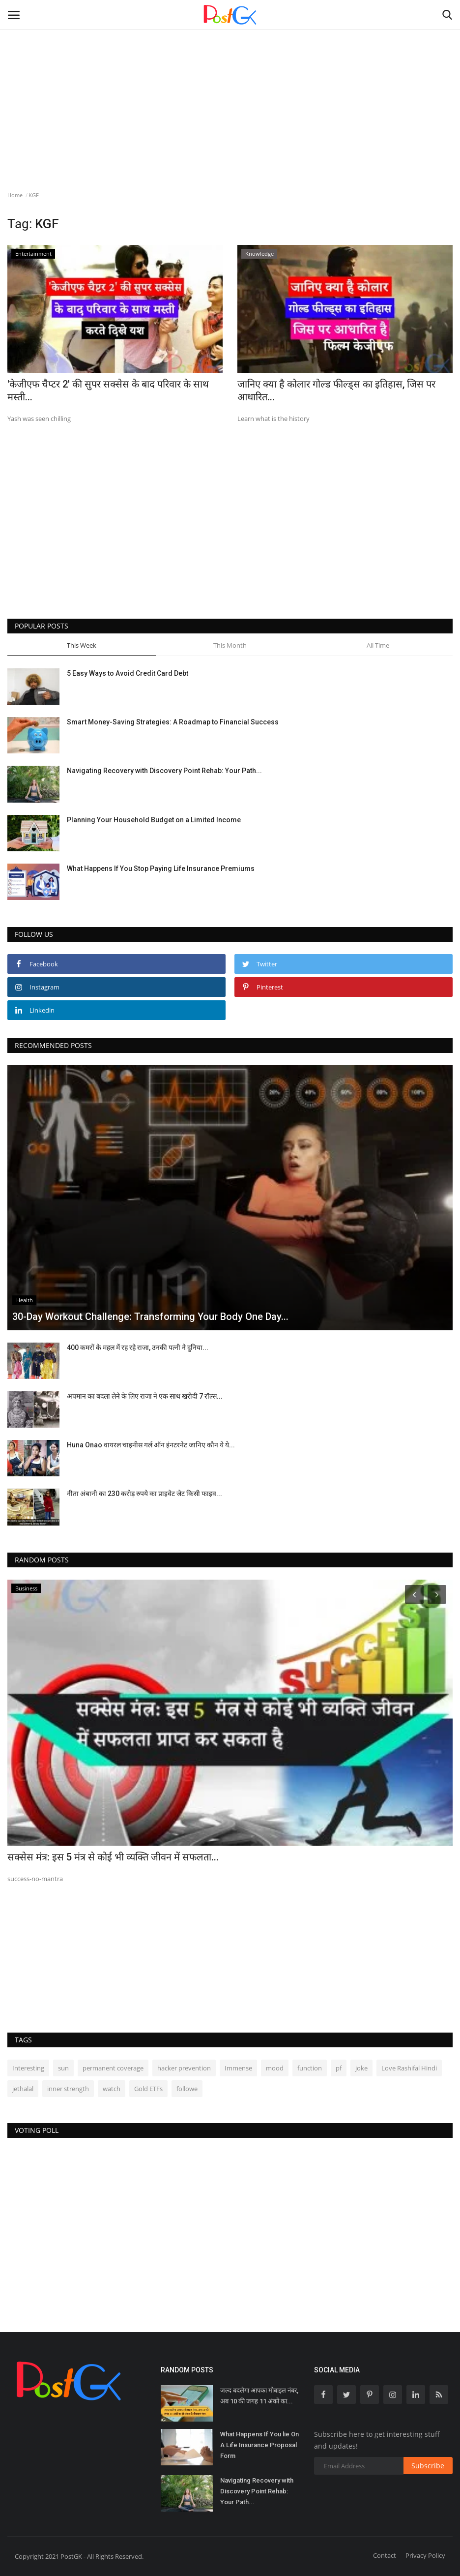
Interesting (28, 2068)
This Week (81, 645)
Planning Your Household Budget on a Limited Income (154, 820)
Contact (384, 2555)
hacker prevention (184, 2068)
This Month (230, 645)
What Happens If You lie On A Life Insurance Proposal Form (259, 2444)
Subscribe (427, 2465)
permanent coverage (113, 2068)
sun (63, 2068)
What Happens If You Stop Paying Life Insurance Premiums (161, 868)
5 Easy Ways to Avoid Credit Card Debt (127, 673)
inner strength (68, 2088)
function (309, 2068)
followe (187, 2088)
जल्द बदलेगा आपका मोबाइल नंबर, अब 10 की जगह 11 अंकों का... (259, 2396)
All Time (378, 645)
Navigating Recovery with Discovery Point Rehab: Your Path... (164, 771)
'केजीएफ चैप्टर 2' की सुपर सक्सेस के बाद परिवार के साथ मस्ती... (108, 390)
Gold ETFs (148, 2088)
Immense (238, 2068)
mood (275, 2068)
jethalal (22, 2088)
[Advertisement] (230, 81)
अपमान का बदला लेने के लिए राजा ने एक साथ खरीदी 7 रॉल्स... (145, 1396)
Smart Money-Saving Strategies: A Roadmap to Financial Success (173, 722)
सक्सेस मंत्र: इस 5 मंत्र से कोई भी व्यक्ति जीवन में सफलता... (113, 1857)
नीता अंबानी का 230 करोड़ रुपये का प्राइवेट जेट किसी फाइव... (144, 1494)
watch (111, 2088)
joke (361, 2068)
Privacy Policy (425, 2555)
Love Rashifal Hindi (409, 2068)
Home (15, 195)
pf (339, 2068)
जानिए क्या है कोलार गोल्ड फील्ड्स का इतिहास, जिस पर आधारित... (336, 390)
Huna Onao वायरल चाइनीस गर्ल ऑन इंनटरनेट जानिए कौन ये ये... (151, 1445)
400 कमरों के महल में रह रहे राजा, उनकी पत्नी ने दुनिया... (137, 1347)
